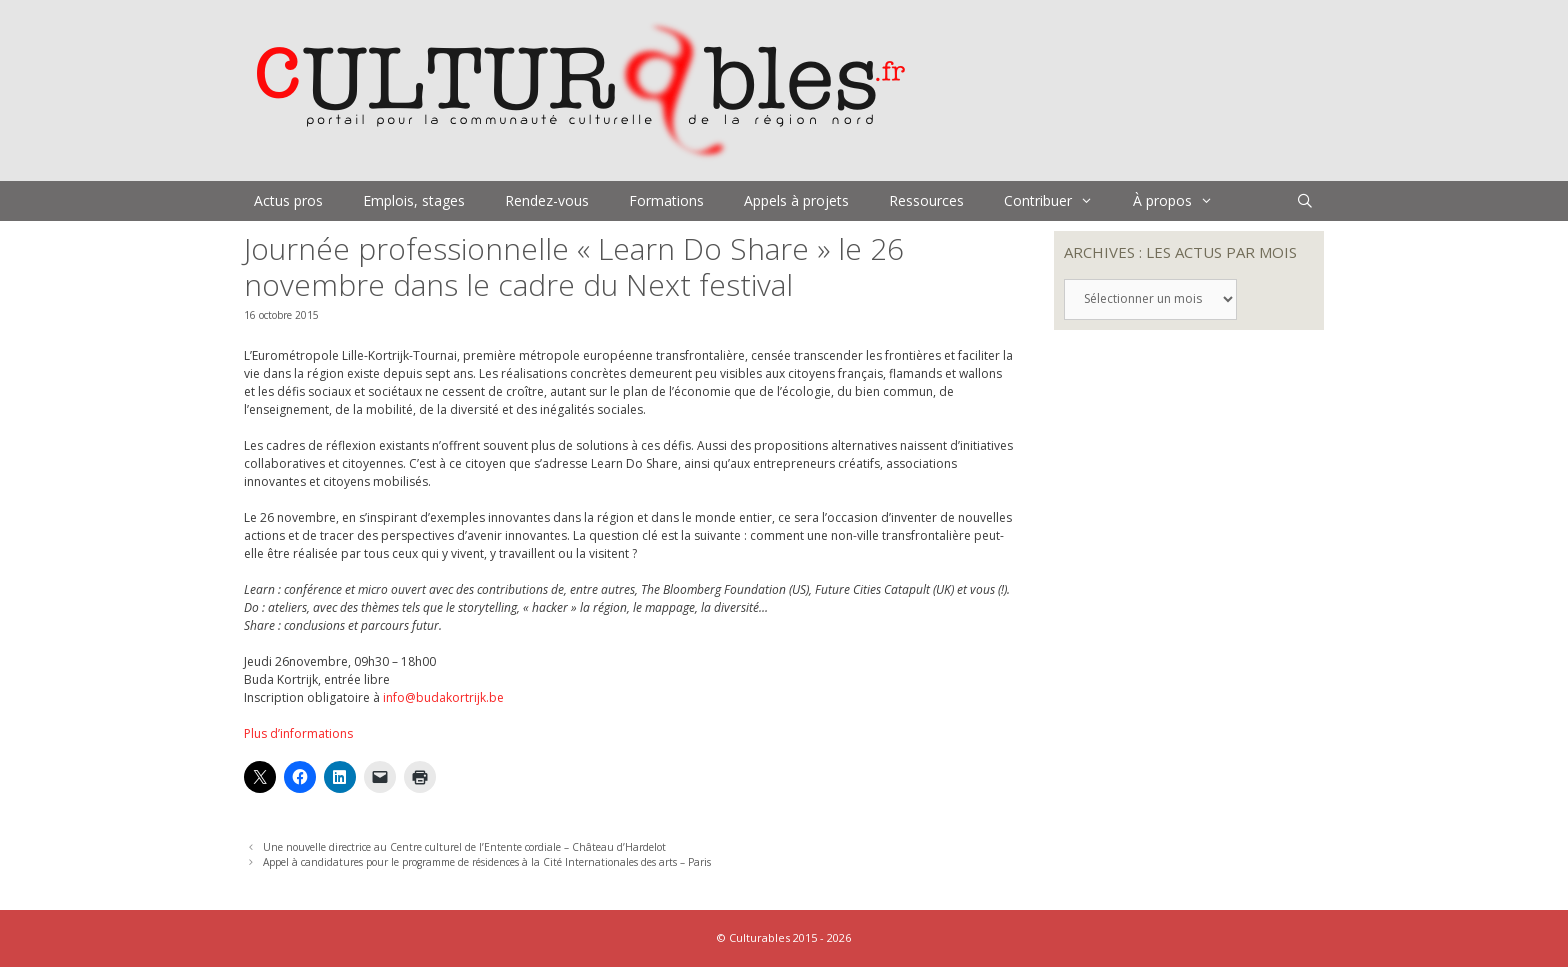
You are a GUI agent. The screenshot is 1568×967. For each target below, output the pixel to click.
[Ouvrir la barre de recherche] (1305, 201)
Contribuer (1058, 201)
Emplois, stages (414, 200)
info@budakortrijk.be (443, 697)
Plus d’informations (298, 733)
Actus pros (288, 200)
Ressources (926, 200)
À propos (1183, 201)
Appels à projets (796, 200)
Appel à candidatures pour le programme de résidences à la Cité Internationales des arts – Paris (487, 862)
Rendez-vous (547, 200)
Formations (666, 200)
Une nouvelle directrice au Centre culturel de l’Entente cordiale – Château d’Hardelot (464, 847)
